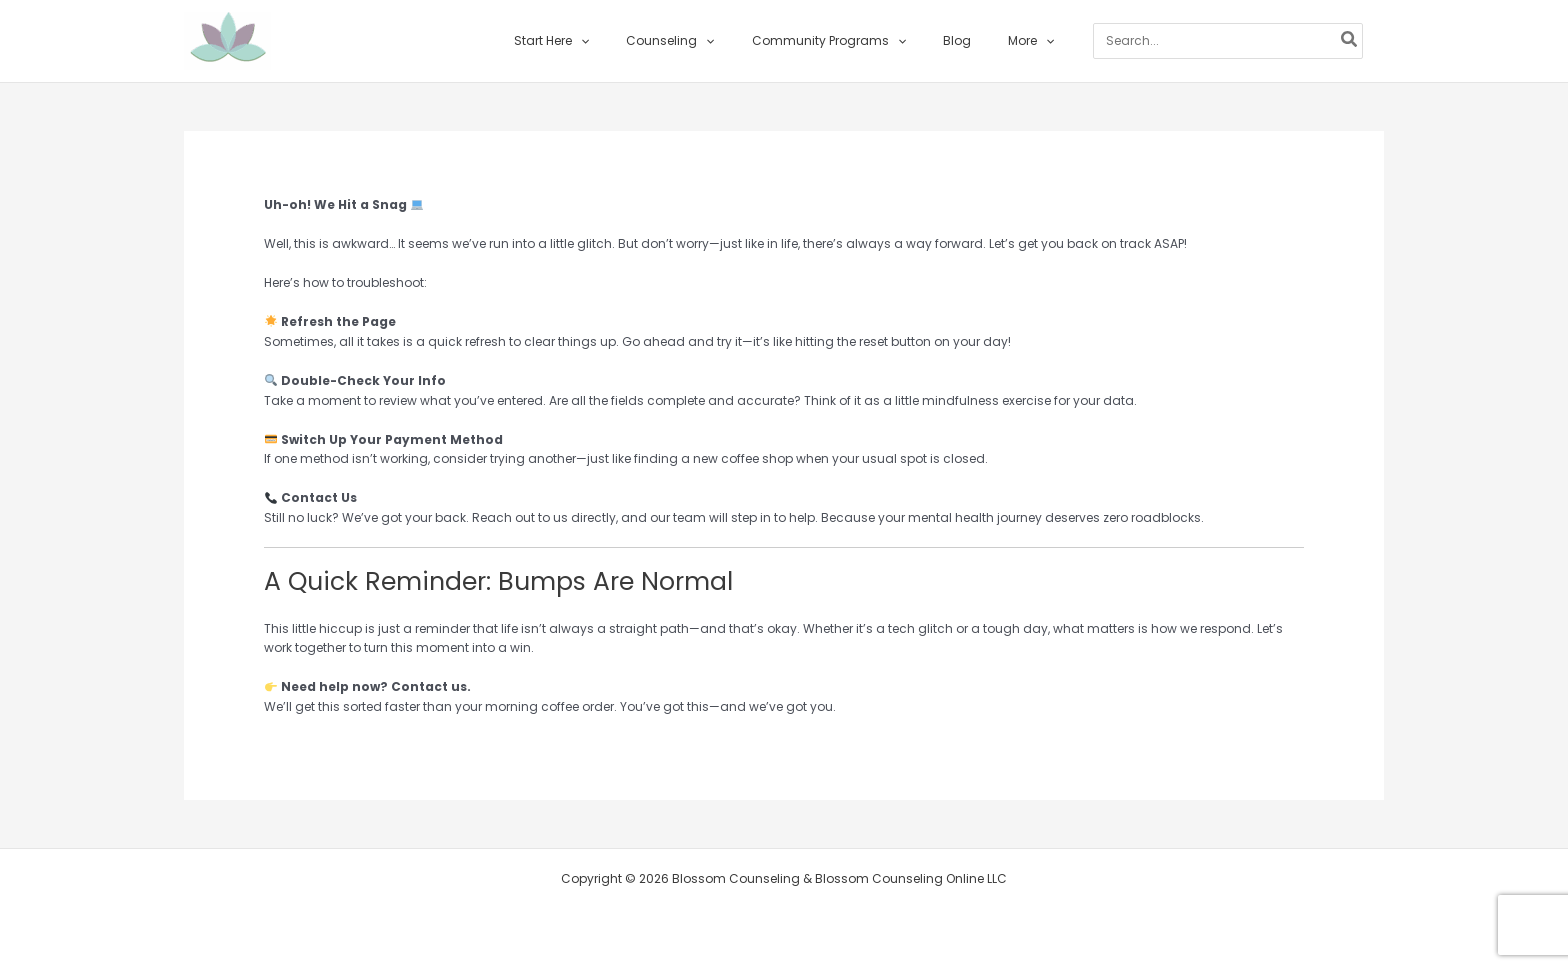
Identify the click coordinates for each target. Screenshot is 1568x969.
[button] (606, 41)
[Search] (1317, 41)
